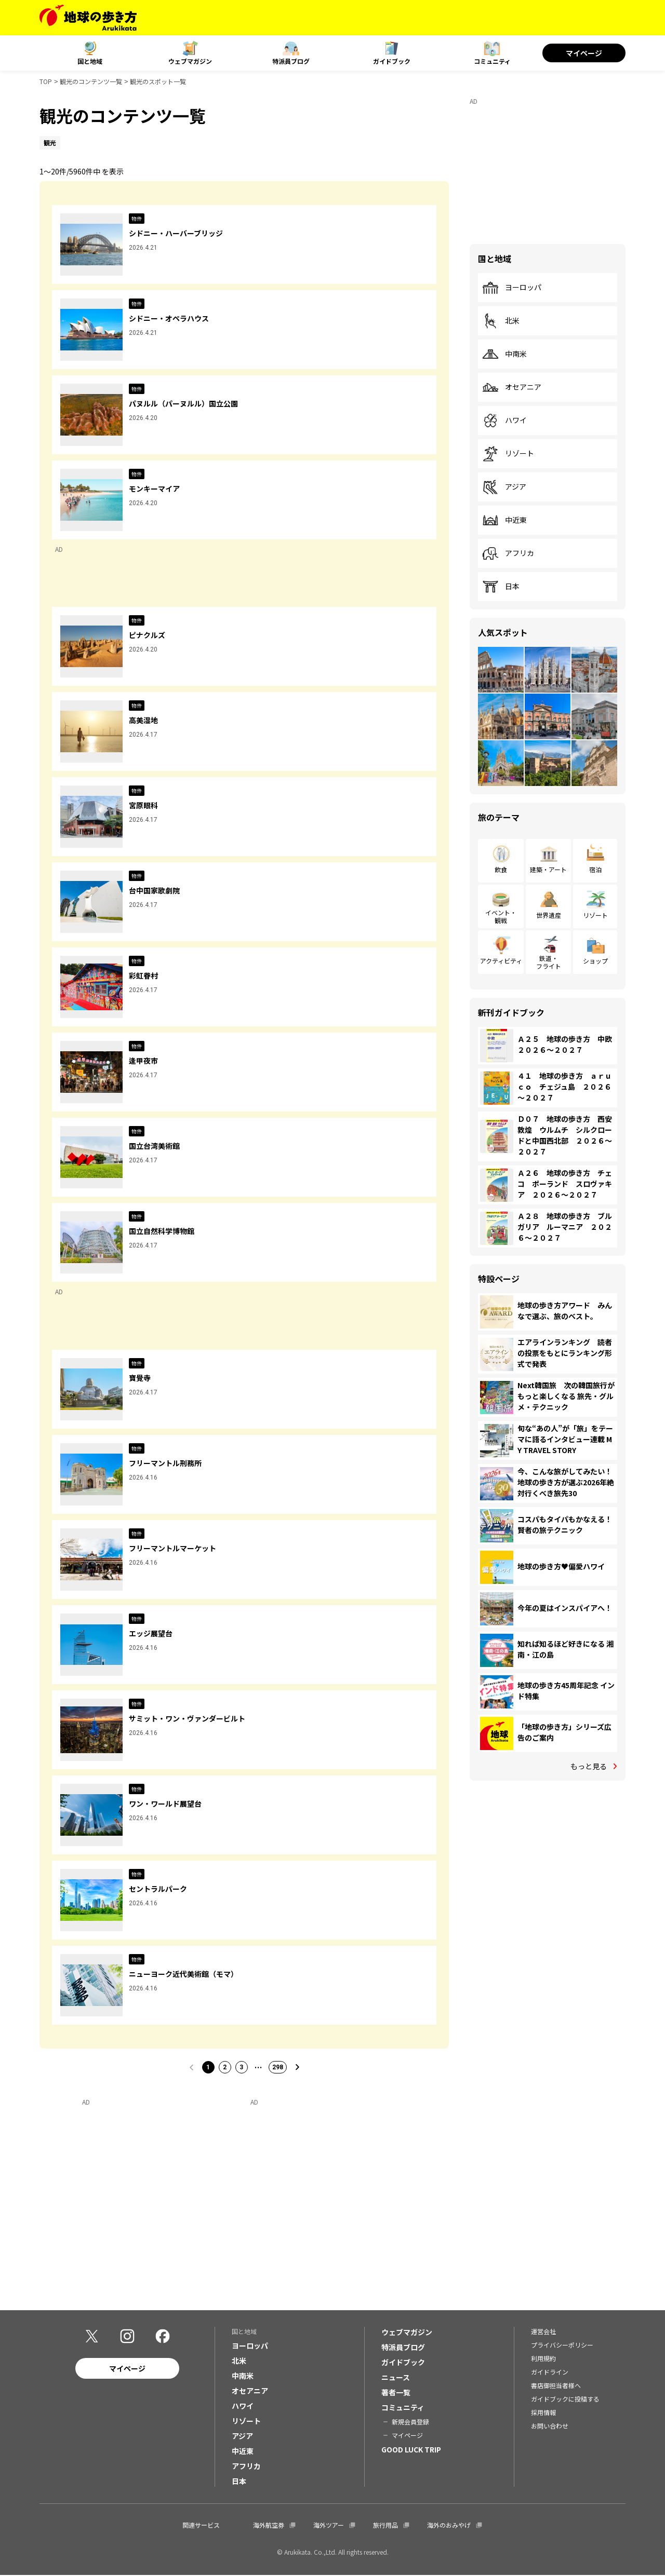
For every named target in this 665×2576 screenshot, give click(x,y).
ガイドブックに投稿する (565, 2399)
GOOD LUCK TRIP (411, 2450)
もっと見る (588, 1766)
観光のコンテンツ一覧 (91, 81)
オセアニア (511, 387)
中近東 (504, 520)
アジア (504, 487)
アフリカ (508, 553)
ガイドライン (549, 2372)
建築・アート (548, 869)
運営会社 (543, 2332)
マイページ (584, 53)
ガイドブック (391, 61)
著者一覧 (395, 2393)
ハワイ (504, 420)
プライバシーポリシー (562, 2345)
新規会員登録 (410, 2422)
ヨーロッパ (511, 287)
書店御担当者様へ (556, 2386)
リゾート (508, 453)
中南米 (504, 354)
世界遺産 (548, 915)
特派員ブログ (291, 61)
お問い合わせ (549, 2426)
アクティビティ (501, 960)
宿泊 (595, 869)
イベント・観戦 (500, 916)
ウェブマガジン (190, 61)
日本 (501, 586)
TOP (45, 81)
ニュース (395, 2378)
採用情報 (543, 2413)
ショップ (595, 960)
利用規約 (543, 2359)
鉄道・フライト (548, 962)
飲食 (501, 869)
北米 (501, 321)
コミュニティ (492, 61)
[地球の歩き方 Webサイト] (88, 18)
